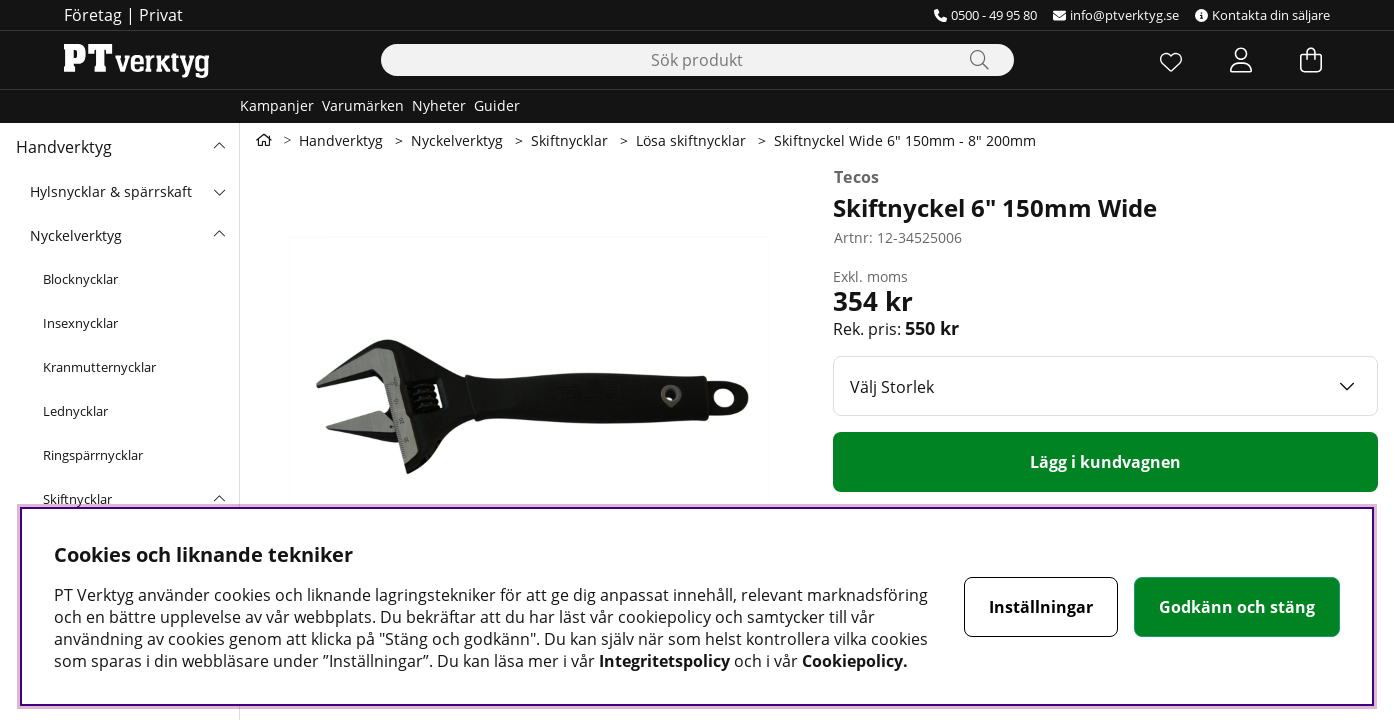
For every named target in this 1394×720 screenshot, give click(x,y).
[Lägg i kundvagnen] (1105, 462)
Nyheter (439, 105)
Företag (93, 15)
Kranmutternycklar (99, 367)
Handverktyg (64, 147)
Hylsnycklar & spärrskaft (111, 191)
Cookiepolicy (852, 661)
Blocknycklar (80, 279)
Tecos (857, 177)
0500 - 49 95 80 (985, 15)
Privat (161, 15)
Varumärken (363, 105)
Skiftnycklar (77, 499)
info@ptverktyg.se (1116, 15)
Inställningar (1041, 607)
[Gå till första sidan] (264, 140)
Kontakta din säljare (1262, 15)
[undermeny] (219, 191)
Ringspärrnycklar (93, 455)
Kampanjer (277, 105)
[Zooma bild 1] (528, 402)
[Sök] (697, 60)
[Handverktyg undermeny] (219, 147)
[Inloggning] (1241, 60)
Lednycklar (75, 411)
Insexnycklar (80, 323)
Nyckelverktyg (76, 235)
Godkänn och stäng (1237, 607)
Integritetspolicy (664, 661)
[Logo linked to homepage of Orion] (136, 60)
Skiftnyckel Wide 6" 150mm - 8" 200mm (905, 140)
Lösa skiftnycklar (691, 140)
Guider (497, 105)
